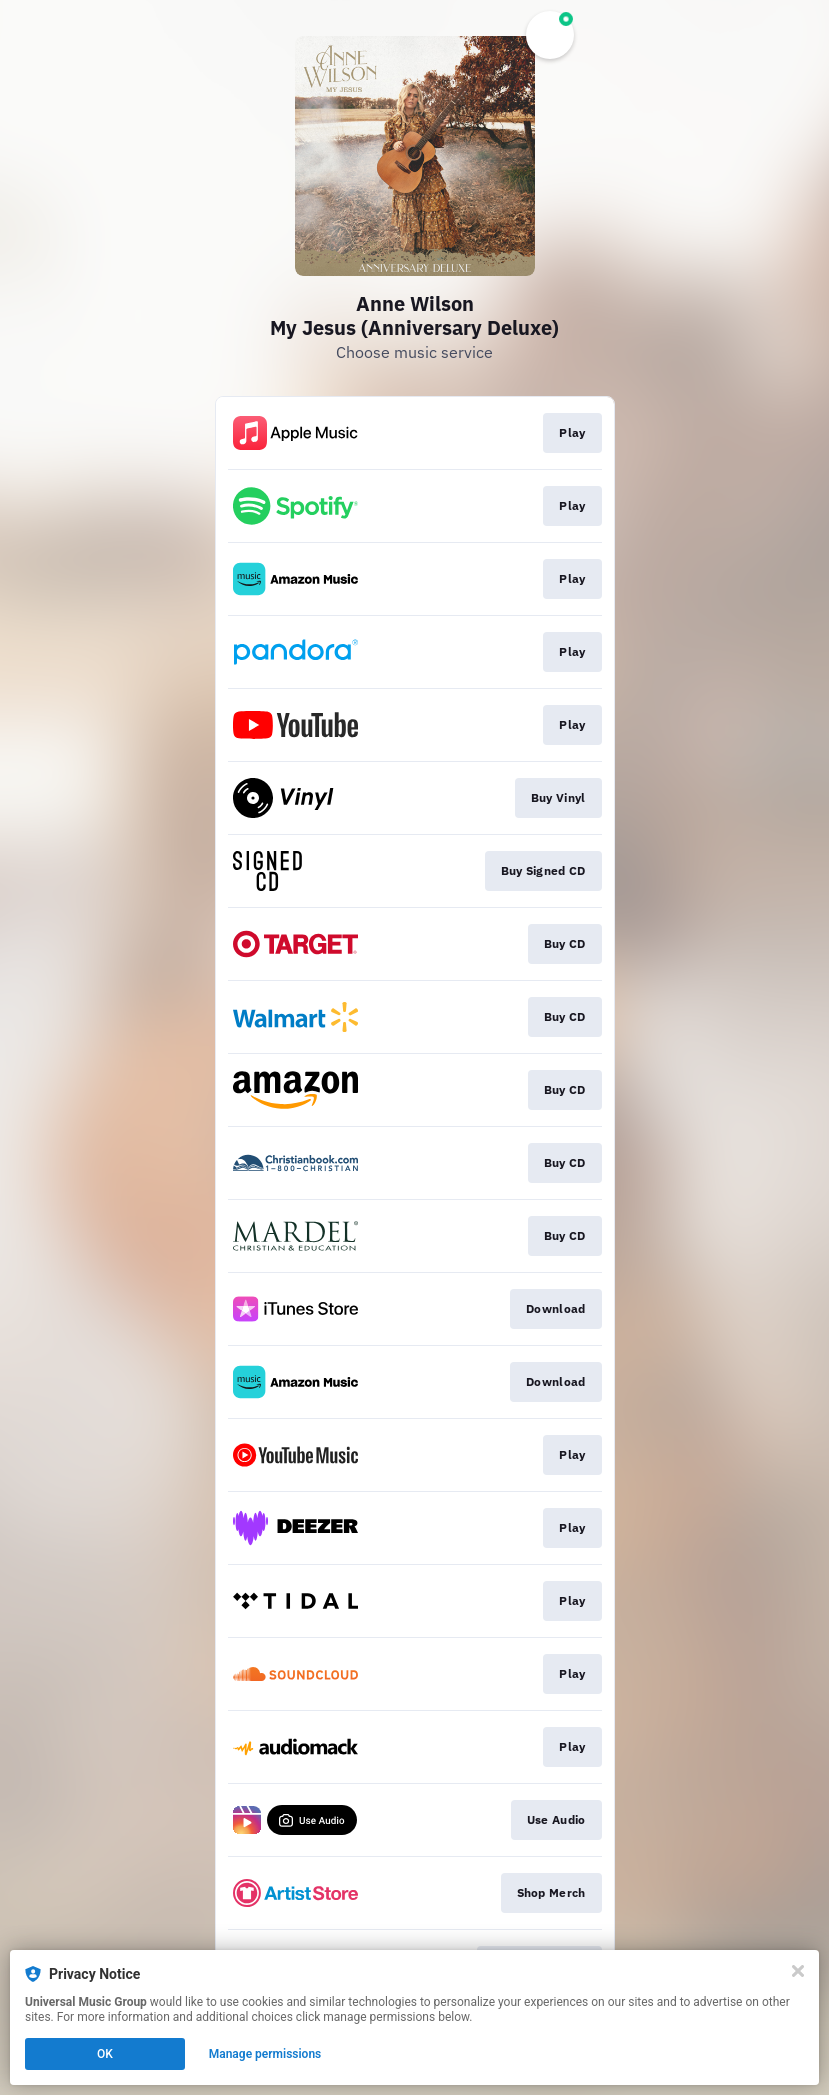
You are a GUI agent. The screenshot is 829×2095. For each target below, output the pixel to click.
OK (105, 2054)
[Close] (798, 1971)
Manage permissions (265, 2054)
